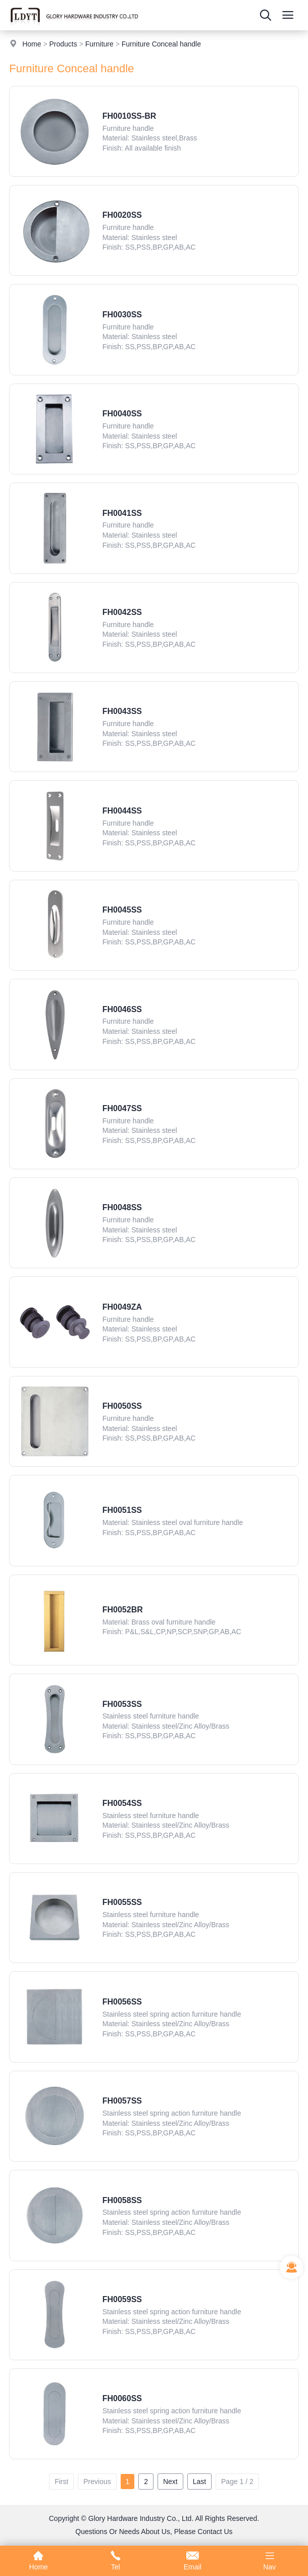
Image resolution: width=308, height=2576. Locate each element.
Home (31, 44)
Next (170, 2481)
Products (63, 44)
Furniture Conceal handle (161, 44)
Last (199, 2481)
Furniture (99, 44)
